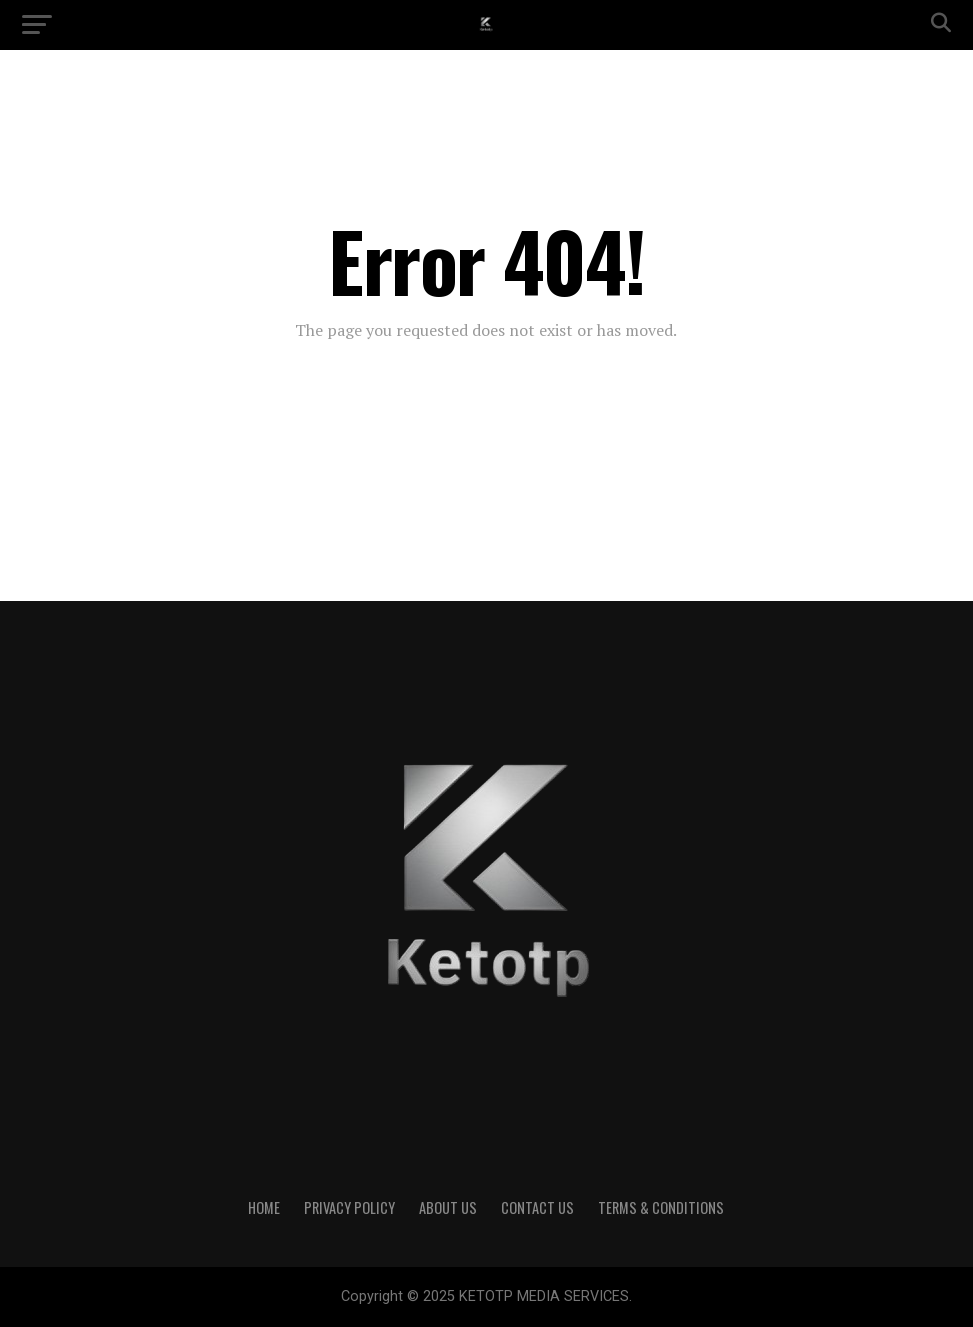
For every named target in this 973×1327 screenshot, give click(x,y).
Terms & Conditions (661, 1207)
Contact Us (537, 1207)
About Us (448, 1207)
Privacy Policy (349, 1207)
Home (264, 1207)
